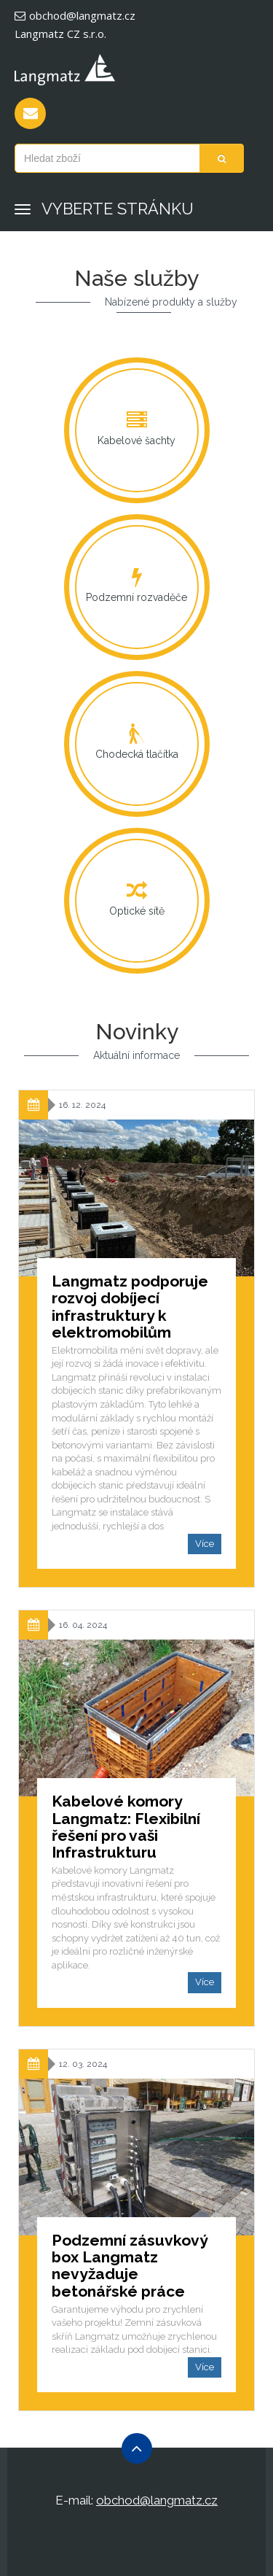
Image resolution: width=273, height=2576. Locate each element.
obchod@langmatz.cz (75, 15)
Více (204, 1543)
